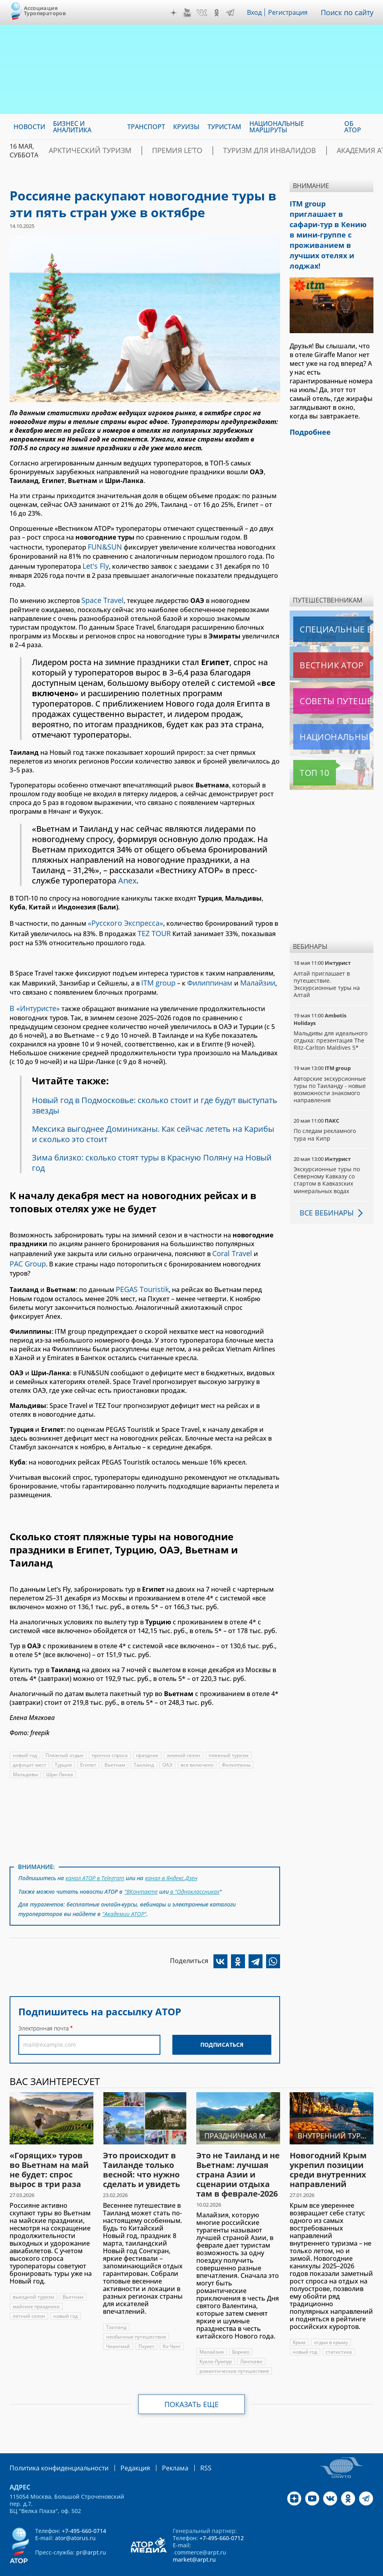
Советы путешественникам (333, 670)
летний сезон (29, 2295)
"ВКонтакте (141, 1873)
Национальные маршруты (333, 706)
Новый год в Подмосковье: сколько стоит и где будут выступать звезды (137, 1094)
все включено (197, 1748)
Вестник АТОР (315, 634)
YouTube (189, 12)
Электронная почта (43, 2007)
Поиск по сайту (349, 12)
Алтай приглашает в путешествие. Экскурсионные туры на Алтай (327, 954)
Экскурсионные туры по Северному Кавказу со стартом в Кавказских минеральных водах (327, 1149)
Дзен (176, 13)
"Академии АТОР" (124, 1894)
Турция (63, 1748)
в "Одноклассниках (194, 1873)
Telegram (232, 13)
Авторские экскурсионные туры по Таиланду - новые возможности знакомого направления (330, 1059)
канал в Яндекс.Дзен (172, 1861)
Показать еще (191, 2383)
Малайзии (250, 974)
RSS (187, 2446)
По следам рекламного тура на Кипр (325, 1104)
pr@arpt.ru (91, 2531)
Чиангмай (118, 2325)
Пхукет (146, 2325)
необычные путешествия (136, 2316)
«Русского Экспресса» (122, 917)
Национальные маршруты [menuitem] (276, 126)
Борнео (240, 2331)
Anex (127, 875)
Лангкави (253, 2340)
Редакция (122, 2446)
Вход (257, 12)
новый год (25, 1739)
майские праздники (37, 2285)
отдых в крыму (331, 2321)
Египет (88, 1748)
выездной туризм (33, 2276)
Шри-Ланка (60, 1758)
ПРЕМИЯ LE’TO (154, 150)
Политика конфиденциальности (53, 2446)
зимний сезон (185, 1739)
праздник (148, 1739)
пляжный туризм (230, 1739)
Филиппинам (206, 974)
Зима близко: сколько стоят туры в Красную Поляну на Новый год (154, 1151)
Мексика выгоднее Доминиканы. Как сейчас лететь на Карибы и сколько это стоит (156, 1122)
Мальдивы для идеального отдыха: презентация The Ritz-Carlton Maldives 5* (330, 1010)
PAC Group (26, 1250)
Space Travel (100, 596)
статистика (339, 2331)
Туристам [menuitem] (224, 126)
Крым (299, 2321)
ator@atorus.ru (75, 2516)
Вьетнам (115, 1748)
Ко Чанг (172, 2325)
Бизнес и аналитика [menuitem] (72, 126)
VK (204, 13)
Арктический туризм (81, 150)
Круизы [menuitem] (186, 126)
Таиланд (144, 1748)
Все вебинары (323, 1182)
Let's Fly (95, 563)
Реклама (158, 2446)
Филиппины (237, 1748)
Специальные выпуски (330, 599)
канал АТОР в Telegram (95, 1861)
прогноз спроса (110, 1739)
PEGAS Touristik (140, 1274)
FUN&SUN (103, 546)
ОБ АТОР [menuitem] (352, 126)
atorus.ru (174, 2568)
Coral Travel (230, 1241)
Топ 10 (305, 742)
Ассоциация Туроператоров (45, 10)
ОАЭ (168, 1748)
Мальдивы (25, 1758)
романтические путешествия (234, 2350)
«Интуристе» (35, 997)
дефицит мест (29, 1748)
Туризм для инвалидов (231, 150)
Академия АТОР (311, 150)
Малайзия (211, 2331)
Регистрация (291, 12)
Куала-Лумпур (216, 2340)
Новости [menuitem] (29, 126)
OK (219, 12)
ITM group (157, 974)
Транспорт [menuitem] (146, 126)
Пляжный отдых (64, 1739)
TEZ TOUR (153, 926)
